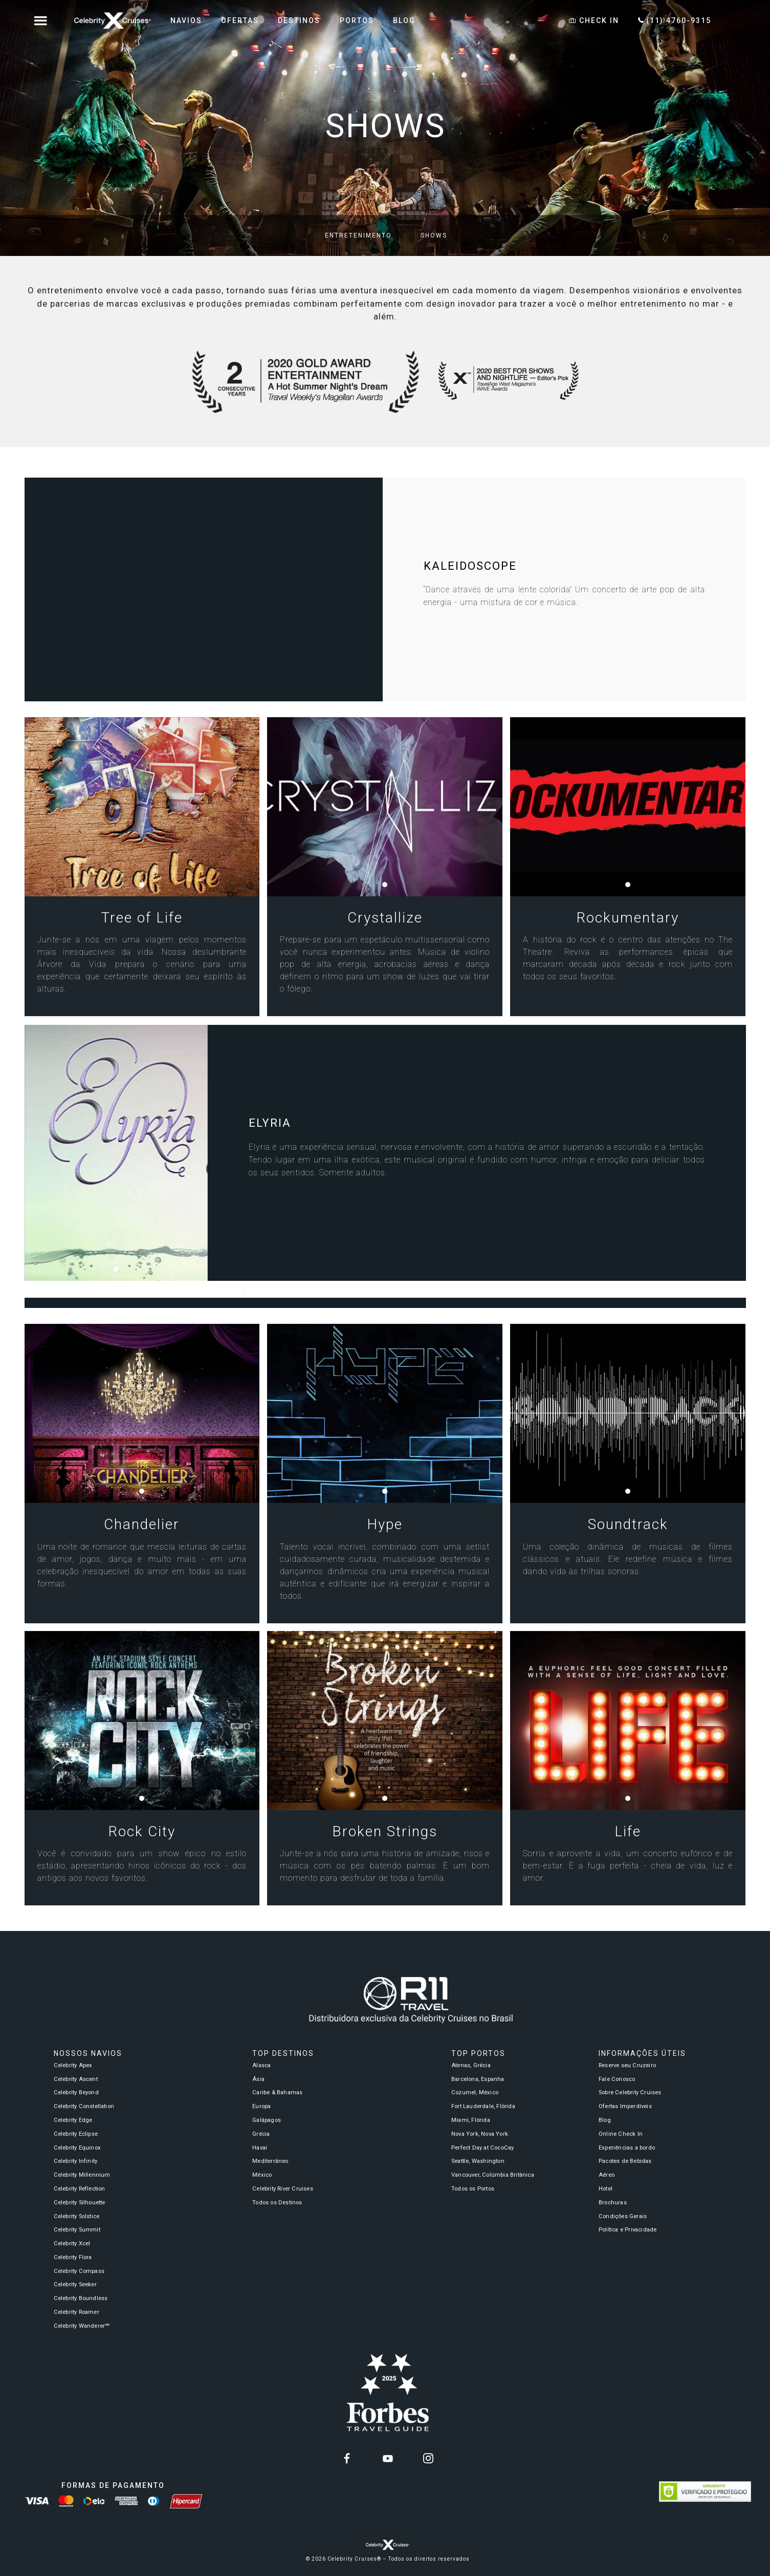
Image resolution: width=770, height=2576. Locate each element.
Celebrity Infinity (76, 2161)
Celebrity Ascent (76, 2079)
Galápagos (266, 2120)
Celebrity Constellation (84, 2106)
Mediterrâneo (270, 2161)
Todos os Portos (472, 2188)
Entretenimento (358, 235)
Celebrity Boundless (81, 2298)
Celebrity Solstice (77, 2216)
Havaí (259, 2147)
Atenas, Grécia (471, 2065)
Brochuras (613, 2202)
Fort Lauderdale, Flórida (483, 2106)
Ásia (258, 2079)
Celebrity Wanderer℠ (82, 2326)
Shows (434, 235)
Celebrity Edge (73, 2120)
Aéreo (606, 2175)
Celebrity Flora (73, 2257)
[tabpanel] (142, 806)
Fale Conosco (617, 2079)
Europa (261, 2106)
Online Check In (621, 2134)
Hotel (605, 2188)
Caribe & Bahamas (277, 2092)
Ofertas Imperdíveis (625, 2106)
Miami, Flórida (470, 2120)
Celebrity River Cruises (282, 2188)
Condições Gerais (623, 2216)
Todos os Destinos (277, 2202)
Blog (605, 2120)
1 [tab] (144, 887)
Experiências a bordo (627, 2147)
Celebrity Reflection (79, 2188)
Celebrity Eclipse (76, 2134)
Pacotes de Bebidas (625, 2161)
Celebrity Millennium (82, 2175)
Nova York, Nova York (479, 2134)
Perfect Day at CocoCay (482, 2147)
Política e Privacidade (627, 2229)
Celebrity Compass (79, 2271)
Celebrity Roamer (76, 2312)
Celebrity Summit (77, 2229)
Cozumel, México (474, 2092)
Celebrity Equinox (77, 2147)
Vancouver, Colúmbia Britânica (492, 2175)
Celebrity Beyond (76, 2092)
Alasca (261, 2065)
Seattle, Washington (477, 2161)
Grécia (261, 2134)
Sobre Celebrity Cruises (630, 2092)
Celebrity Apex (73, 2065)
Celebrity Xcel (72, 2243)
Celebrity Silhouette (79, 2202)
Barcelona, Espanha (477, 2079)
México (262, 2175)
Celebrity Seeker (75, 2284)
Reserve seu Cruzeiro (627, 2065)
